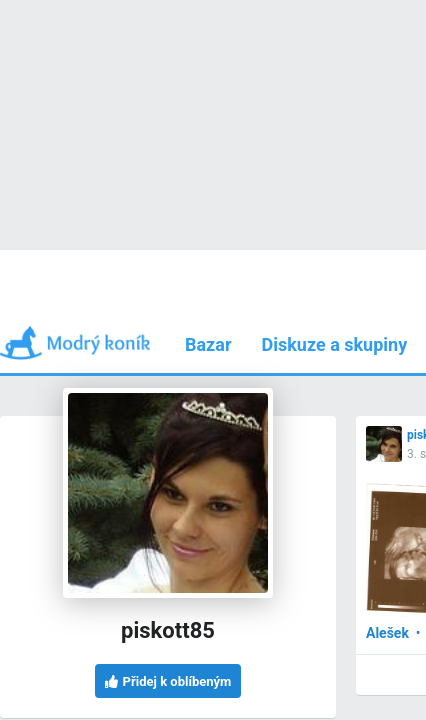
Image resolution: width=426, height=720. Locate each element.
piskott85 (84, 306)
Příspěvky (109, 249)
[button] (142, 324)
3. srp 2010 (87, 325)
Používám (317, 249)
